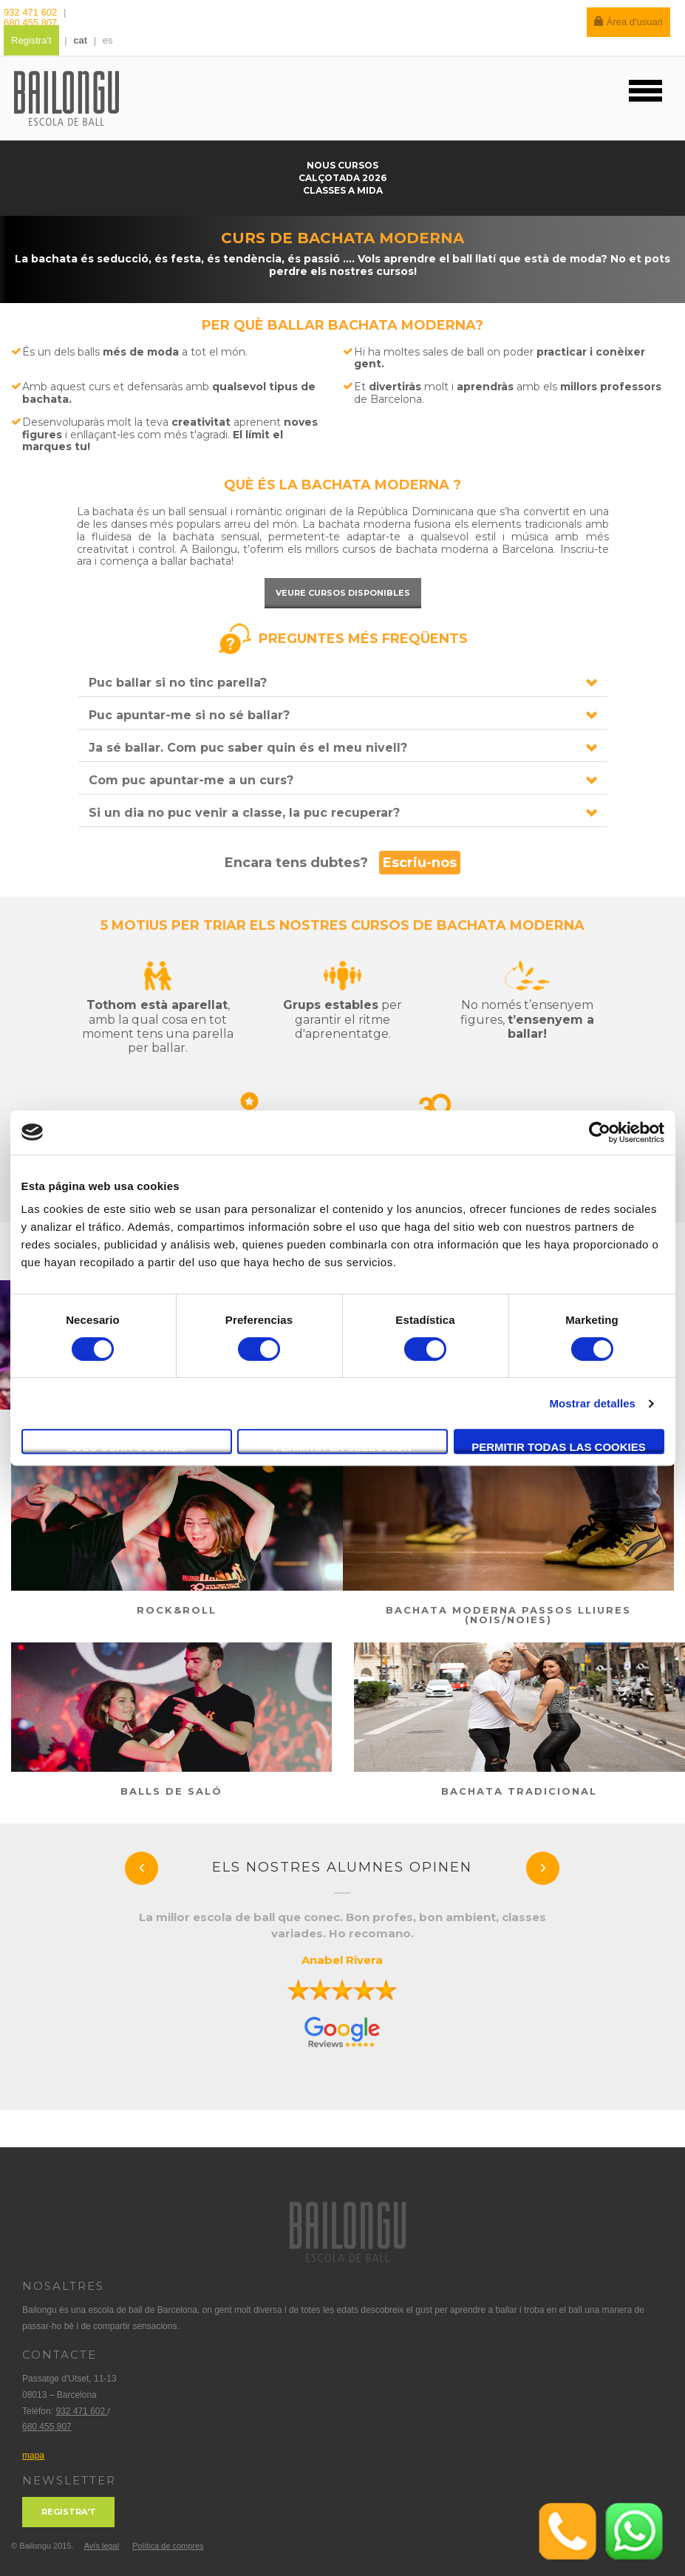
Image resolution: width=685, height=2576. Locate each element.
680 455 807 (30, 22)
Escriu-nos (420, 862)
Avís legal (102, 2545)
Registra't (31, 40)
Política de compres (168, 2545)
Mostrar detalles (592, 1403)
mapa (33, 2455)
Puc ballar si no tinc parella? (178, 683)
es (108, 40)
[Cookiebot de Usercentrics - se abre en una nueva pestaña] (599, 1132)
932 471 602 (32, 12)
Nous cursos (342, 165)
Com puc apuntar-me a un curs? (191, 780)
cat (80, 40)
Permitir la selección (342, 1447)
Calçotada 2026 (342, 177)
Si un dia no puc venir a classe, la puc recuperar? (244, 813)
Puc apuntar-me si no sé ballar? (189, 715)
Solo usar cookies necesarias (127, 1447)
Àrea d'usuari (628, 21)
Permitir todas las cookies (558, 1447)
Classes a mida (343, 190)
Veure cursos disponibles (343, 593)
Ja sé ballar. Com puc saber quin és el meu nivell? (248, 748)
